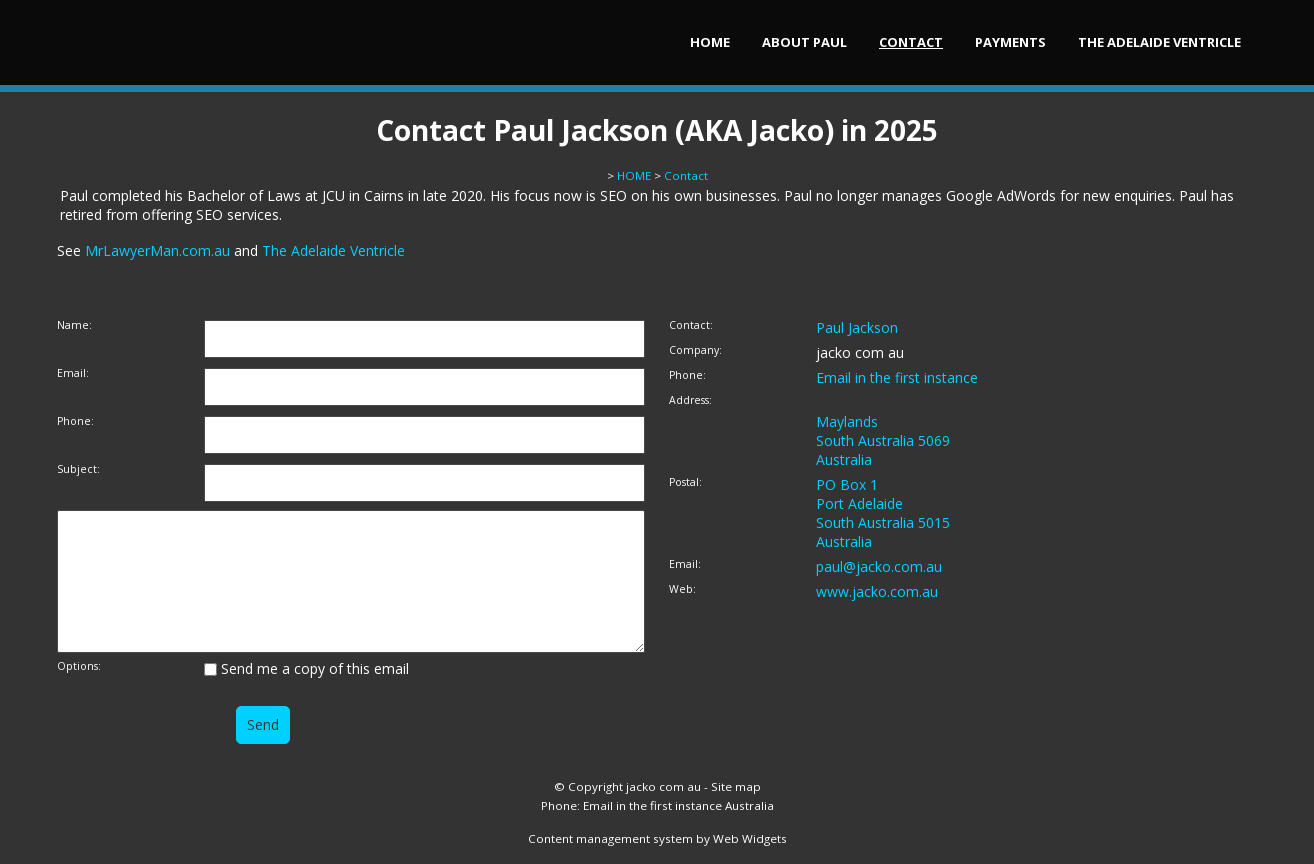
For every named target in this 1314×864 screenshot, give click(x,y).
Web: (682, 589)
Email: (73, 373)
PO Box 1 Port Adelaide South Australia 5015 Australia (883, 513)
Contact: (691, 325)
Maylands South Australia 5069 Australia (883, 440)
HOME (710, 42)
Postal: (685, 482)
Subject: (78, 469)
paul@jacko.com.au (879, 566)
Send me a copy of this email (306, 668)
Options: (79, 666)
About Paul (804, 42)
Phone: (75, 421)
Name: (74, 325)
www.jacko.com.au (877, 591)
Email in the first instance (897, 377)
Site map (736, 786)
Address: (690, 400)
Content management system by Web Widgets (657, 838)
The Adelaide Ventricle (1159, 42)
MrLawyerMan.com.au (157, 250)
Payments (1010, 42)
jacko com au (663, 786)
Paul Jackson (857, 327)
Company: (695, 350)
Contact (911, 42)
